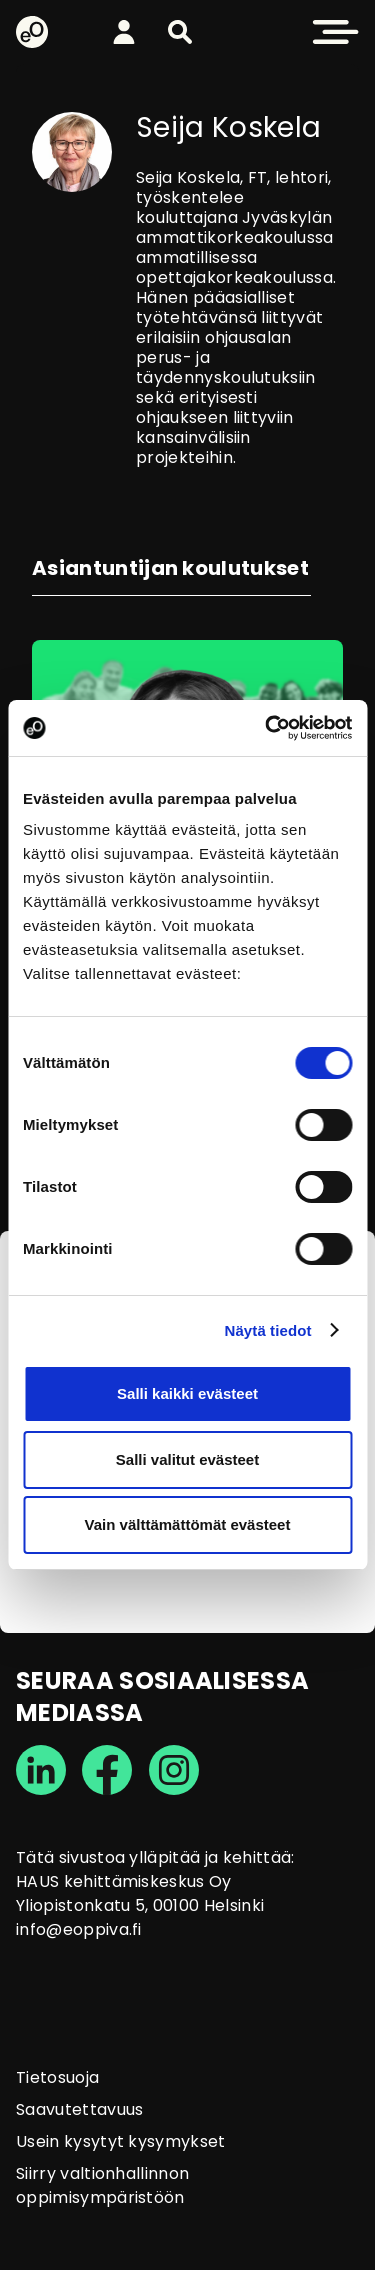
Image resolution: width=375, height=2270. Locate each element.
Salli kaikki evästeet (187, 1393)
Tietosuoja (57, 2077)
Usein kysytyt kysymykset (121, 2141)
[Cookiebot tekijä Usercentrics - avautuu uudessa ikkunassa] (267, 728)
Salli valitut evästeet (187, 1459)
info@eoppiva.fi (79, 1929)
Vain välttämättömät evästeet (188, 1524)
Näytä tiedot (268, 1330)
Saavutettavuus (79, 2109)
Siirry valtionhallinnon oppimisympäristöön (102, 2185)
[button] (180, 32)
